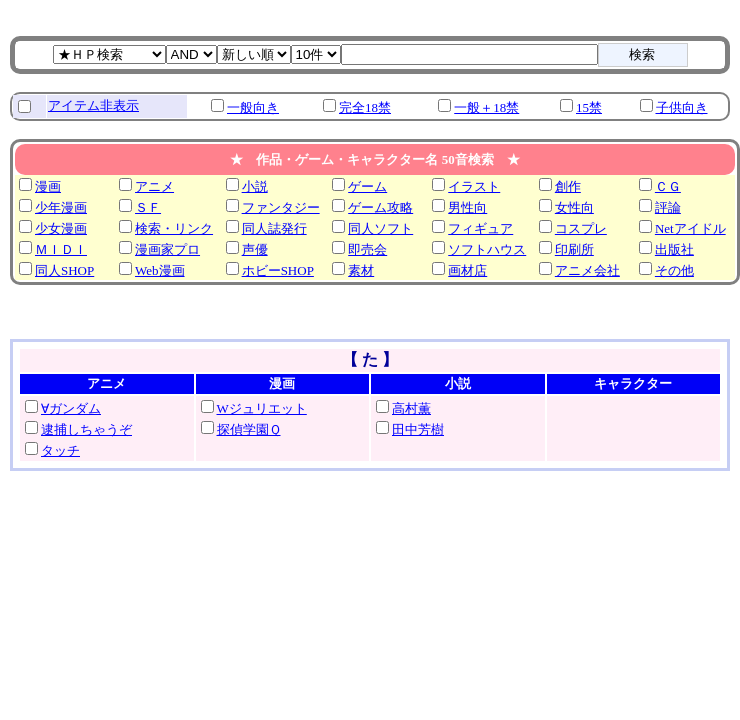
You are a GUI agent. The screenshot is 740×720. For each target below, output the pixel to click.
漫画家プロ (167, 249)
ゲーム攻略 (380, 207)
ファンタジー (281, 207)
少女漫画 (61, 228)
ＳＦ (148, 207)
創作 (568, 186)
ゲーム (367, 186)
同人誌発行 (274, 228)
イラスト (474, 186)
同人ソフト (380, 228)
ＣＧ (668, 186)
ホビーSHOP (278, 270)
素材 (361, 270)
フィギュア (480, 228)
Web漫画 (160, 270)
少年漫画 (61, 207)
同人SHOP (64, 270)
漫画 (48, 186)
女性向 (574, 207)
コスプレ (581, 228)
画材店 (467, 270)
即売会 (367, 249)
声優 (255, 249)
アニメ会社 (587, 270)
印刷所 (574, 249)
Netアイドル (690, 228)
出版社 (674, 249)
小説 (255, 186)
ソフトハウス (487, 249)
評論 (668, 207)
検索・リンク (174, 228)
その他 (674, 270)
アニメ (154, 186)
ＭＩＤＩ (61, 249)
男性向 (467, 207)
